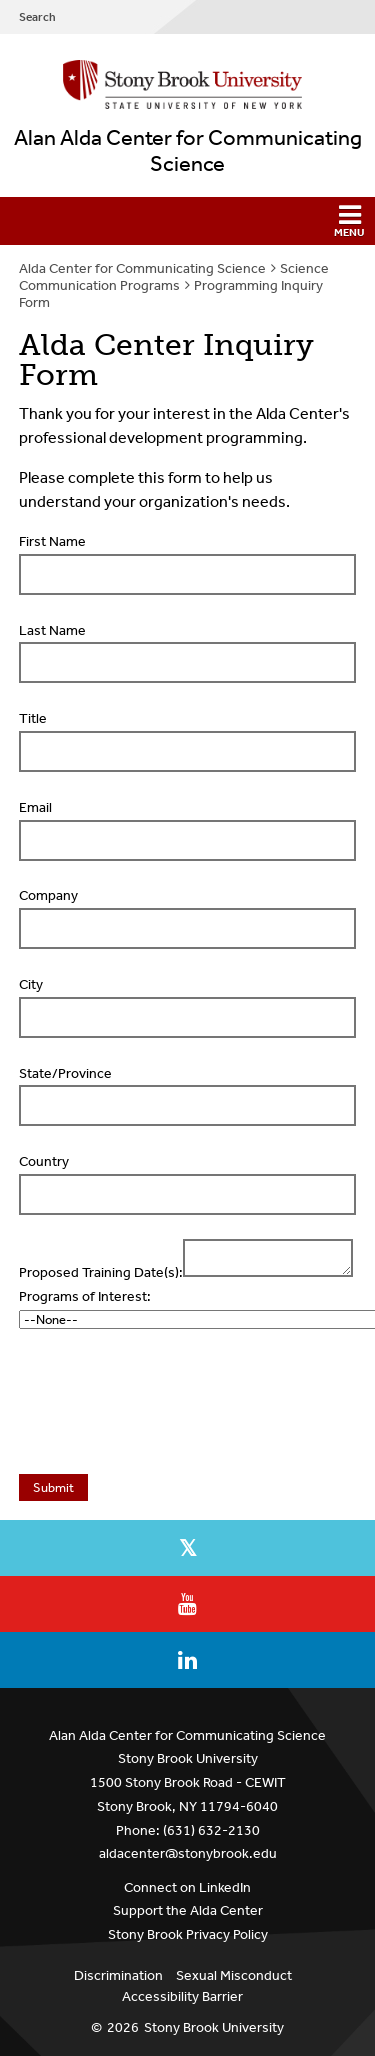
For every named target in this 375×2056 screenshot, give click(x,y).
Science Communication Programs (174, 277)
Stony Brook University (214, 2027)
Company (48, 895)
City (31, 984)
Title (33, 718)
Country (44, 1161)
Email (35, 807)
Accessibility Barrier (182, 1996)
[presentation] (169, 1407)
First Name (52, 541)
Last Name (52, 630)
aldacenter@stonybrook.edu (188, 1853)
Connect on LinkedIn (187, 1887)
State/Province (65, 1073)
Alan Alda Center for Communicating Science (188, 151)
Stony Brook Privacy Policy (188, 1934)
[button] (187, 221)
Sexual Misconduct (234, 1975)
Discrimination (118, 1975)
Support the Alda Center (188, 1910)
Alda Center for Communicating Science (142, 268)
